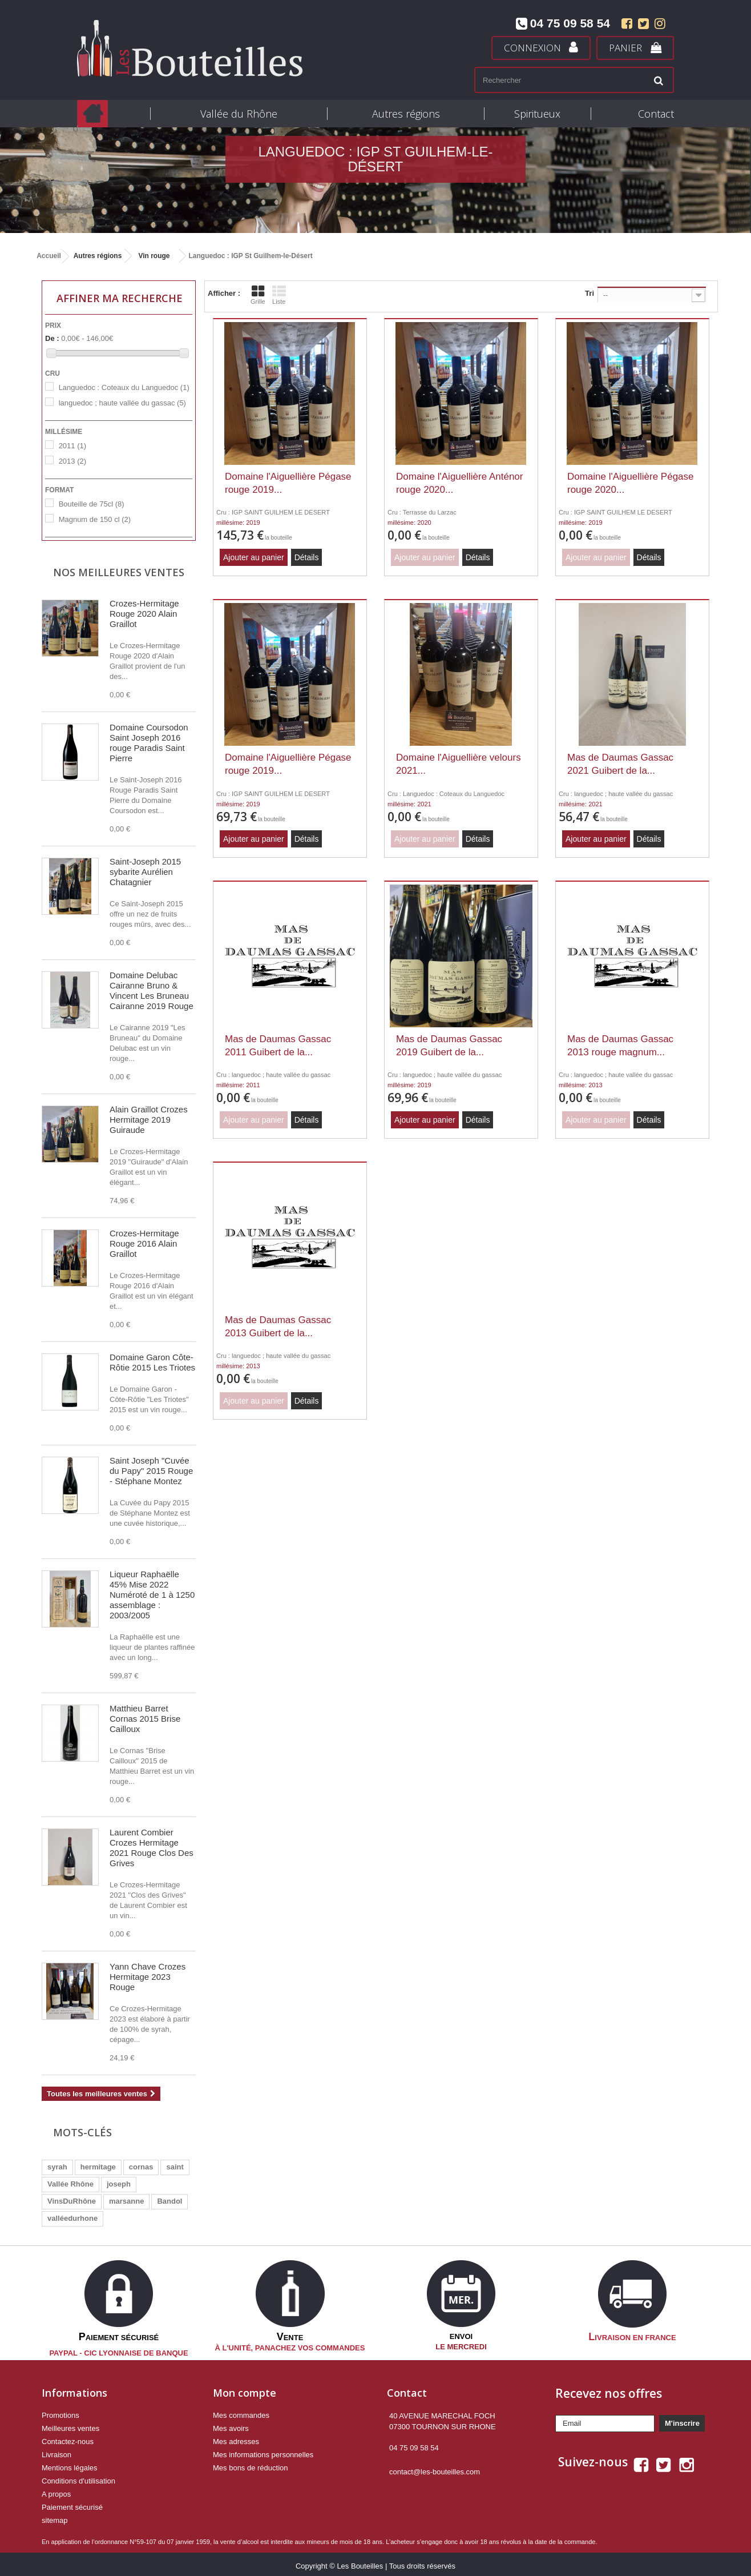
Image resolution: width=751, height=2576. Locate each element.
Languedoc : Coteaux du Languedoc (124, 387)
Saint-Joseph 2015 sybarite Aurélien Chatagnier (145, 872)
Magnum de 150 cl (95, 519)
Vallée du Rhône (238, 113)
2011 (72, 445)
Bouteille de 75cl (91, 504)
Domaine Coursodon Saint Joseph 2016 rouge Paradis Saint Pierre (149, 742)
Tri (589, 293)
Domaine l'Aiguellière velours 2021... (458, 764)
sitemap (55, 2516)
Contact (656, 113)
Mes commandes (241, 2411)
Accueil (49, 256)
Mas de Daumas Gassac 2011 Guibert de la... (278, 1046)
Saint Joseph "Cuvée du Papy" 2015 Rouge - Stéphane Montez (151, 1471)
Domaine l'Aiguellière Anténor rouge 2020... (459, 483)
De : (52, 338)
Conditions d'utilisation (78, 2477)
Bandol (169, 2201)
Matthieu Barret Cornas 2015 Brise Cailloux (145, 1718)
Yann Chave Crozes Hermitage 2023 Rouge (147, 1977)
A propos (56, 2490)
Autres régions (406, 113)
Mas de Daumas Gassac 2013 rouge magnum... (620, 1046)
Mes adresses (236, 2437)
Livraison (56, 2450)
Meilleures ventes (70, 2424)
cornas (141, 2167)
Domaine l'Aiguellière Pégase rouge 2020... (630, 483)
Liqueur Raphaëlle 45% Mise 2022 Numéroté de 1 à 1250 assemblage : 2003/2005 (152, 1594)
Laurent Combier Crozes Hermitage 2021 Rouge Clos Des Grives (151, 1847)
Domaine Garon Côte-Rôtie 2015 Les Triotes (152, 1362)
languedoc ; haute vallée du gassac (122, 403)
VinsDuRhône (71, 2201)
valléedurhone (72, 2218)
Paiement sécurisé (72, 2503)
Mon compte (244, 2389)
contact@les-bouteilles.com (434, 2468)
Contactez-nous (68, 2437)
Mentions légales (70, 2464)
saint (174, 2167)
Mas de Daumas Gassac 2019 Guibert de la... (449, 1046)
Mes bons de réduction (250, 2464)
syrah (57, 2167)
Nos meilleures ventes (118, 572)
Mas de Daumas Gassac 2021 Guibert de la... (620, 764)
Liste (279, 294)
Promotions (60, 2411)
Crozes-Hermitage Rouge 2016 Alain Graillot (144, 1243)
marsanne (126, 2201)
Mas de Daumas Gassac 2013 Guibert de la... (278, 1327)
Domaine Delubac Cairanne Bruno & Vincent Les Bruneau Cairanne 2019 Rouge (151, 990)
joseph (119, 2184)
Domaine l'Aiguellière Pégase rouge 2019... (288, 483)
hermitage (98, 2167)
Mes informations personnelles (263, 2450)
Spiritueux (537, 113)
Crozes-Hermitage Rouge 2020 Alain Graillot (144, 613)
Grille (258, 294)
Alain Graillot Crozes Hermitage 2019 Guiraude (149, 1119)
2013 (72, 461)
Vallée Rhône (70, 2184)
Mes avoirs (231, 2424)
